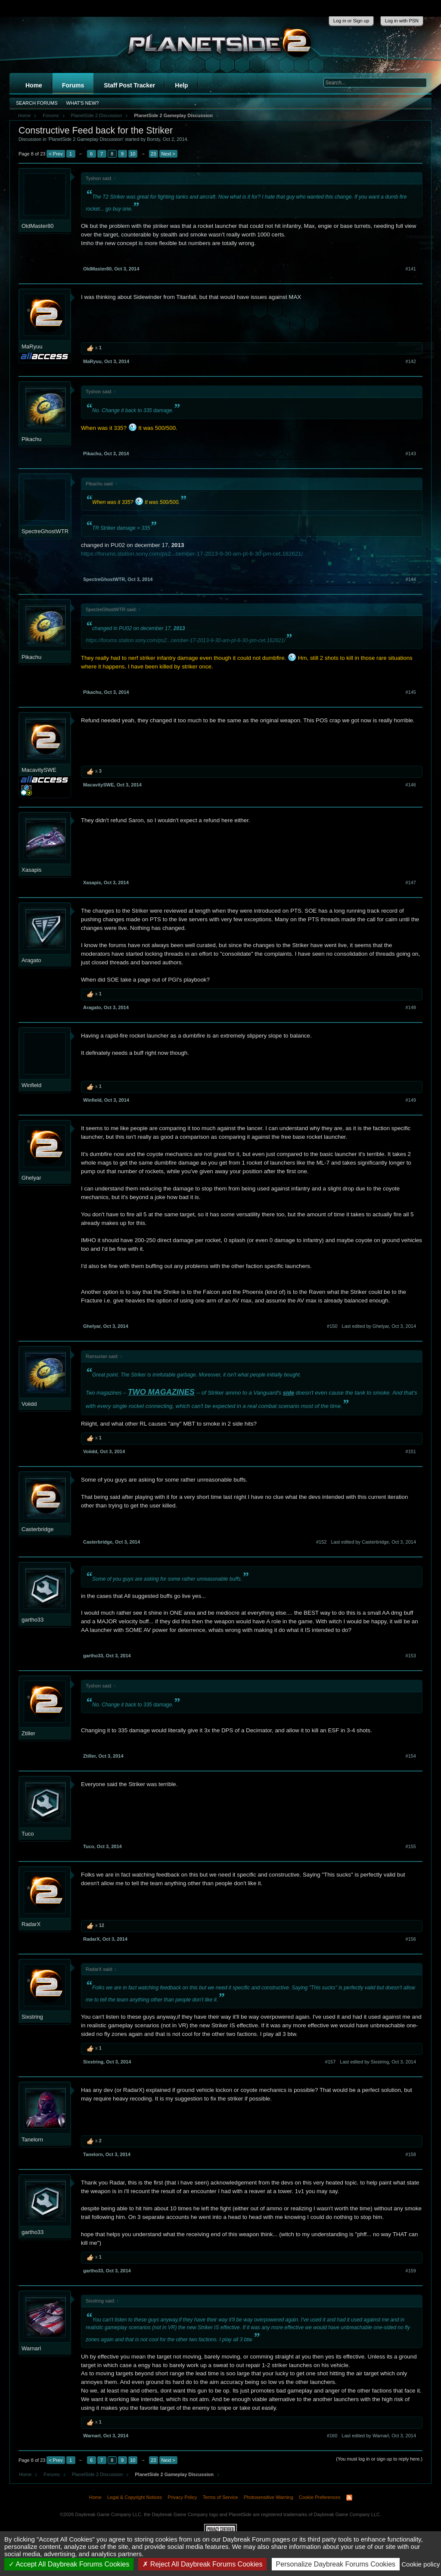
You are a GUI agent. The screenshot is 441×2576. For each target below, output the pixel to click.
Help (181, 85)
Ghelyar (31, 1178)
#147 (411, 882)
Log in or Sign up (351, 20)
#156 (411, 1939)
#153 (411, 1655)
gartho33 (32, 1619)
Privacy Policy (182, 2497)
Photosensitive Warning (268, 2497)
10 (132, 153)
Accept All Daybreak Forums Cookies (69, 2564)
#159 (411, 2270)
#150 (332, 1326)
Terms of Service (220, 2497)
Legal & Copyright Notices (134, 2497)
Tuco (28, 1833)
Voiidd (29, 1404)
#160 (332, 2435)
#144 (411, 579)
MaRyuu (32, 346)
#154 (411, 1756)
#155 (411, 1846)
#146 (411, 784)
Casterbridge (37, 1529)
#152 (321, 1541)
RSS (349, 2498)
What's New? (82, 103)
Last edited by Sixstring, (378, 2061)
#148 (411, 1007)
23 (153, 153)
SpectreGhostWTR (45, 531)
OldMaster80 (37, 226)
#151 (411, 1451)
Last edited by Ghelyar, (379, 1326)
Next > (168, 153)
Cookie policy (420, 2564)
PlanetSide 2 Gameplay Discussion (86, 139)
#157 (330, 2061)
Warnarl (31, 2348)
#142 (411, 361)
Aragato (31, 960)
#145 (411, 692)
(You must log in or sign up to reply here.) (379, 2458)
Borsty (153, 139)
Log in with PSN (402, 20)
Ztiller (28, 1733)
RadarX (31, 1924)
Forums (73, 85)
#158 (411, 2154)
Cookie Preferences (320, 2497)
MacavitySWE (39, 770)
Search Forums (37, 103)
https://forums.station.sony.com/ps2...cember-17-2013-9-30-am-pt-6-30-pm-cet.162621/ (192, 553)
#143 (411, 453)
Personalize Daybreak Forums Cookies (335, 2564)
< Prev (55, 153)
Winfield (31, 1085)
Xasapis (31, 870)
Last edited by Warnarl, (379, 2435)
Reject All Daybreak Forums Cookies (202, 2564)
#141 (411, 268)
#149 (411, 1100)
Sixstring (32, 2017)
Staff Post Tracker (129, 85)
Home (33, 85)
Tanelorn (32, 2139)
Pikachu (31, 439)
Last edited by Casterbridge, (373, 1541)
